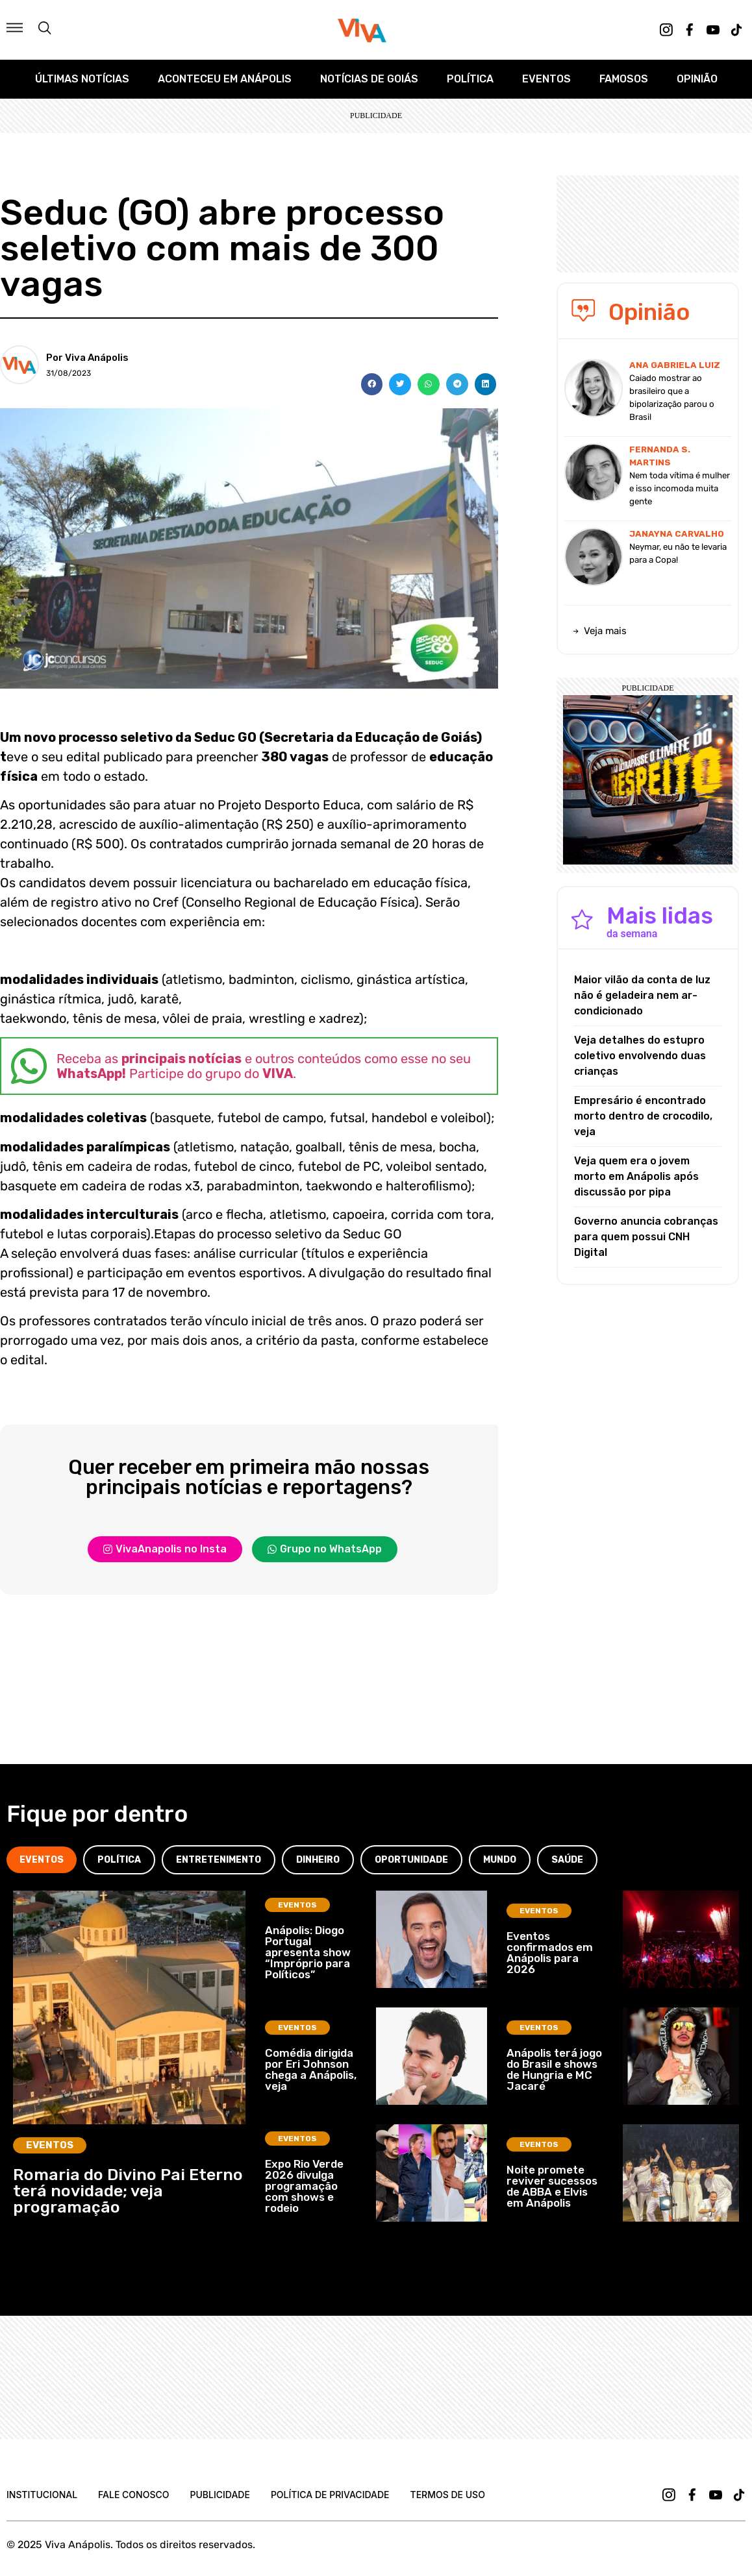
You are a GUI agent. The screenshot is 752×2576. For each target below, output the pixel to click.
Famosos (623, 79)
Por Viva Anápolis (87, 357)
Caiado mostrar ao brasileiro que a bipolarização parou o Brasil (671, 397)
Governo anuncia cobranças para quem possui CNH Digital (646, 1236)
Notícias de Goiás (369, 79)
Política (470, 79)
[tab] (41, 1859)
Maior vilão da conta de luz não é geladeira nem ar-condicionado (642, 995)
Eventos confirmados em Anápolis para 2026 (550, 1953)
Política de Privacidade (330, 2494)
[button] (372, 384)
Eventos (546, 79)
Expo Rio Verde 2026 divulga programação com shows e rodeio (304, 2185)
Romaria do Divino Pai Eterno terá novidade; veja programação (128, 2190)
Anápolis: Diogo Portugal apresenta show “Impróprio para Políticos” (308, 1952)
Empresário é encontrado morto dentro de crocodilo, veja (643, 1116)
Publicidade (219, 2494)
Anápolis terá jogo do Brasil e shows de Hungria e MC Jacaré (554, 2069)
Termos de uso (447, 2494)
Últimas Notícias (82, 79)
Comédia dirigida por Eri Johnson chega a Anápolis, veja (311, 2069)
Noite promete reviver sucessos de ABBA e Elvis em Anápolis (552, 2186)
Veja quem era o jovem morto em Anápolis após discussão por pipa (636, 1176)
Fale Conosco (133, 2494)
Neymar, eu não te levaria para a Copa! (678, 553)
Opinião (697, 79)
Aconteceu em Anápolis (225, 79)
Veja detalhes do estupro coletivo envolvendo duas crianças (640, 1055)
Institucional (41, 2494)
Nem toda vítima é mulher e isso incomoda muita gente (679, 488)
